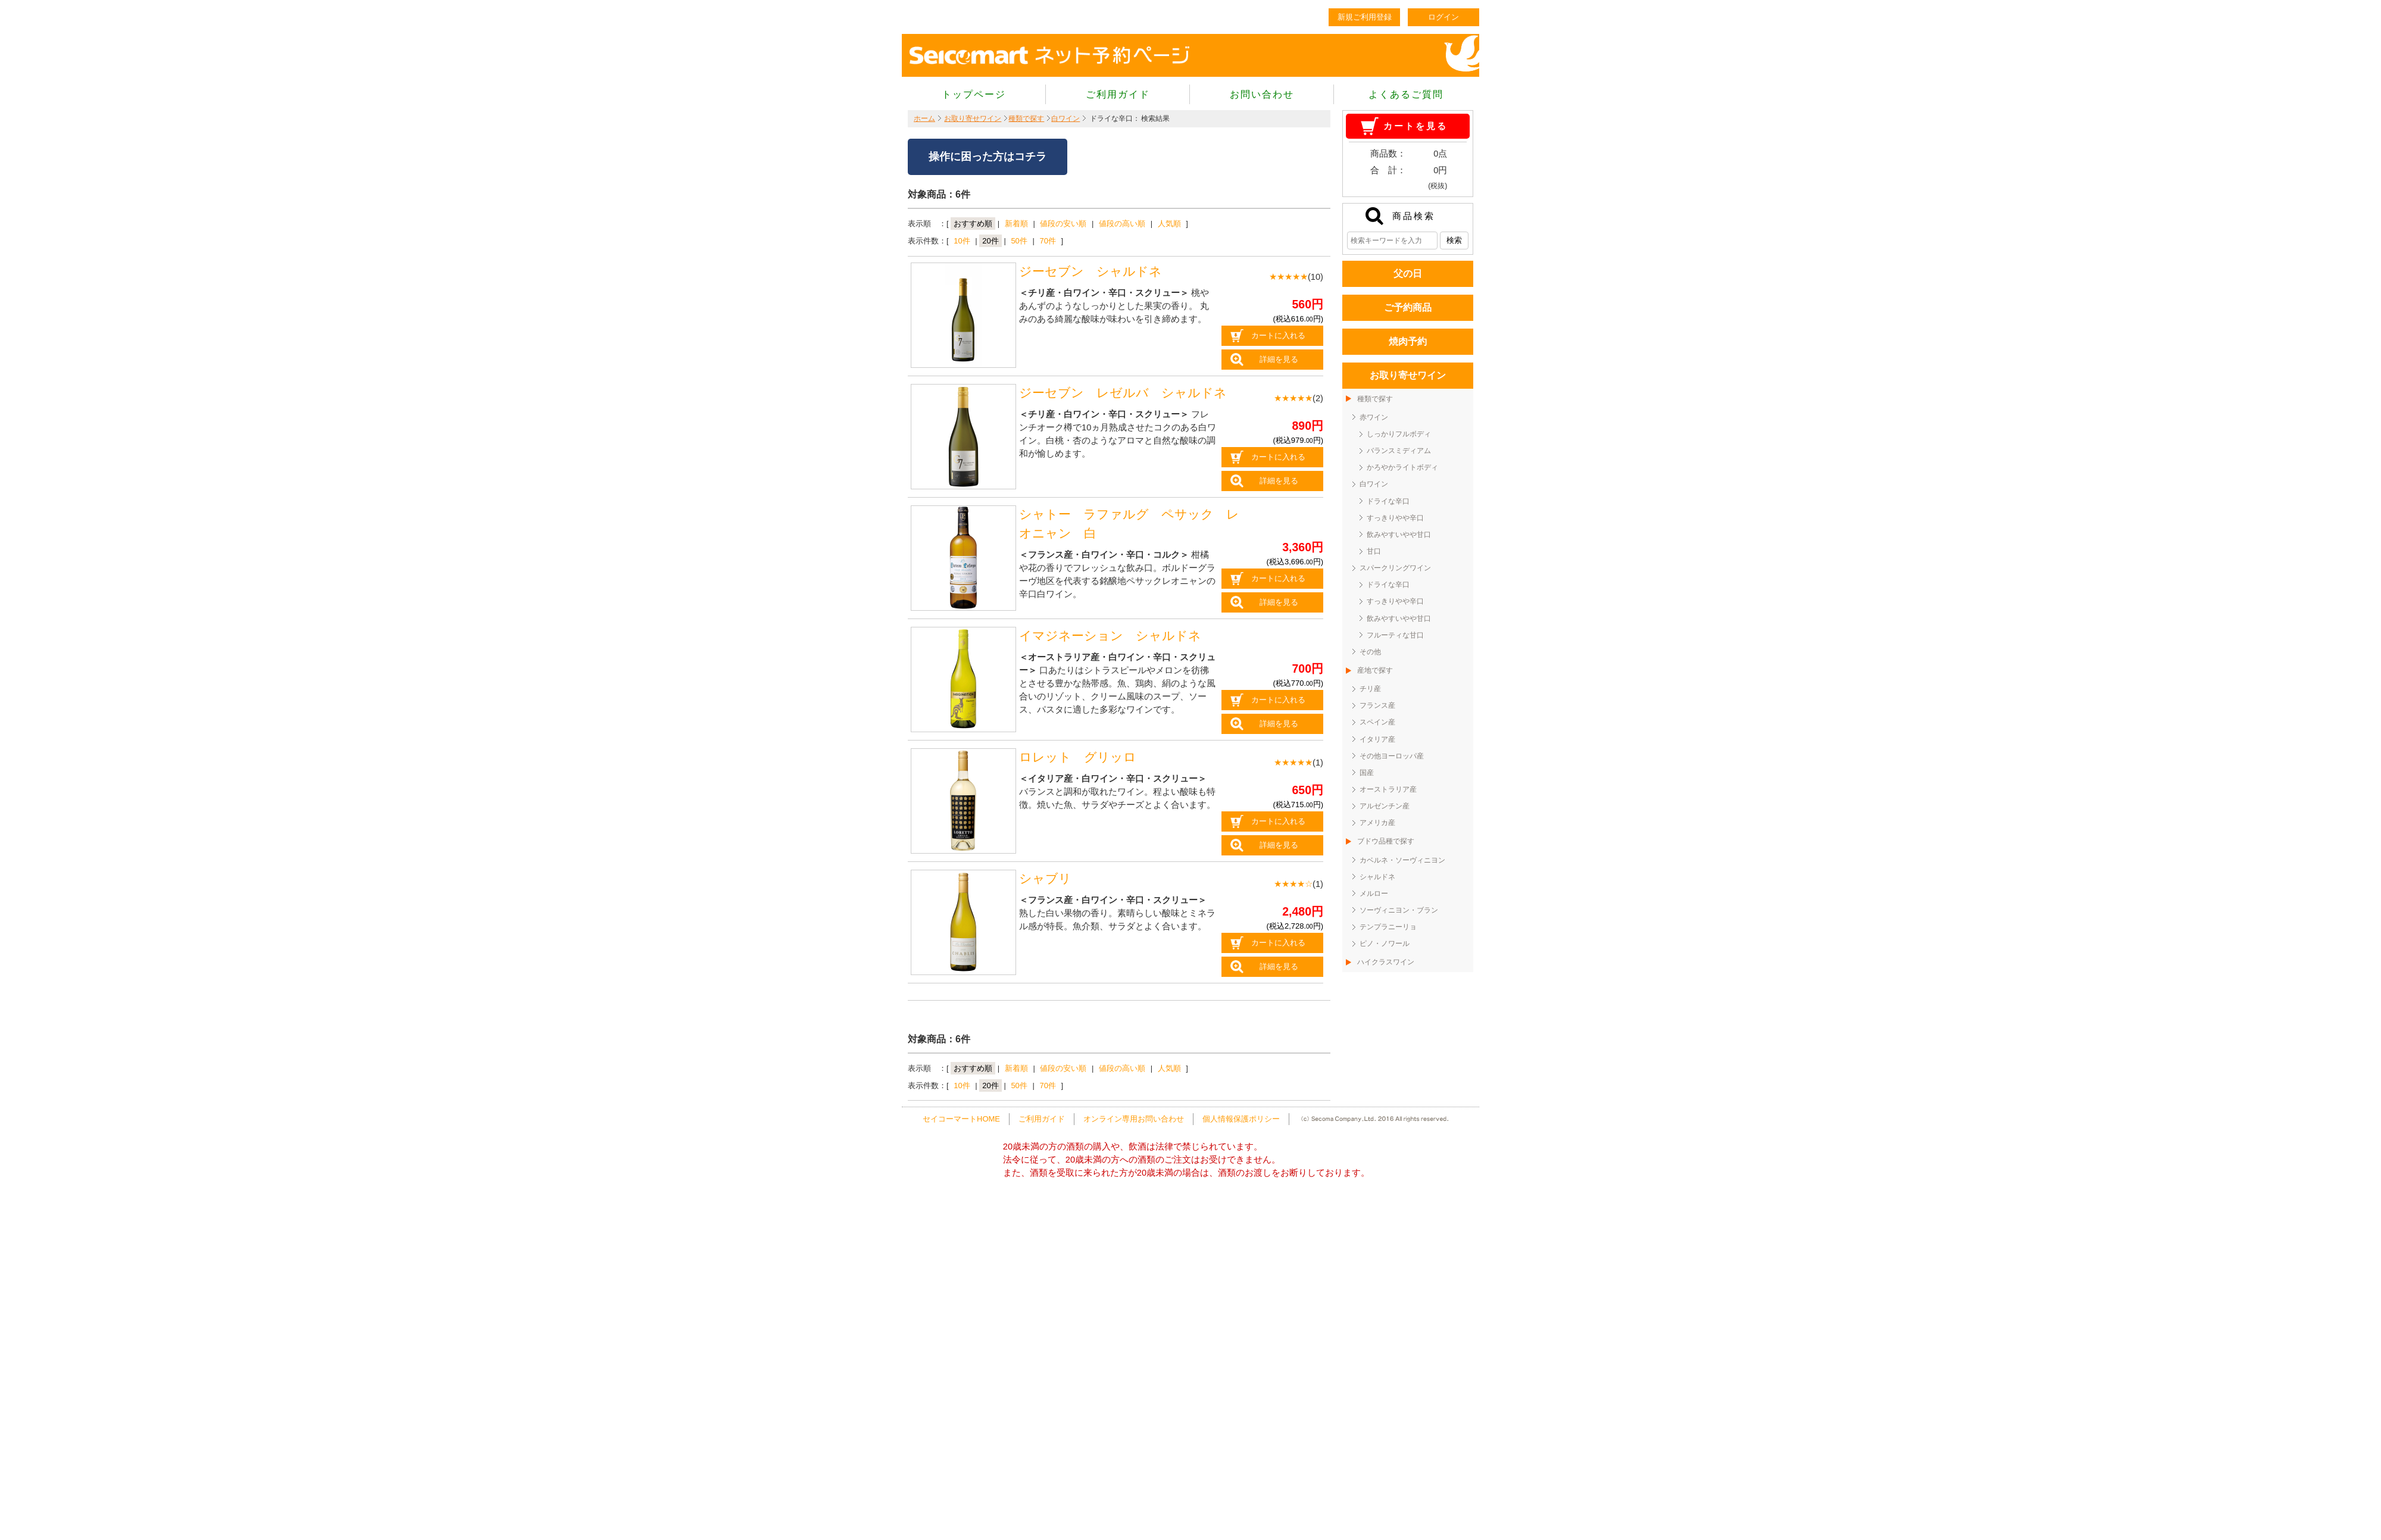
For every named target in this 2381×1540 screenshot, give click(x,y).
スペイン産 (1377, 722)
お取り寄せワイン (972, 118)
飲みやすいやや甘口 (1399, 534)
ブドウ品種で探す (1385, 841)
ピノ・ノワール (1385, 943)
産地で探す (1375, 670)
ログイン (1443, 17)
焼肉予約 (1408, 341)
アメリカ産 (1377, 823)
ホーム (924, 118)
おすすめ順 (973, 223)
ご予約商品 (1408, 307)
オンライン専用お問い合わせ (1133, 1118)
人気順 (1169, 223)
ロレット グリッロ (1077, 757)
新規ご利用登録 (1365, 17)
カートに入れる (1278, 335)
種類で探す (1026, 118)
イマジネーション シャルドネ (1110, 636)
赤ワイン (1374, 417)
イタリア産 (1377, 739)
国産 (1367, 773)
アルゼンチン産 (1385, 806)
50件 (1019, 240)
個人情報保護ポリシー (1241, 1118)
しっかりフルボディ (1399, 434)
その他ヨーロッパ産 (1392, 756)
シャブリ (1045, 878)
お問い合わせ (1262, 94)
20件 (990, 240)
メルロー (1374, 893)
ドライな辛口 (1388, 501)
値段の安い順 (1063, 223)
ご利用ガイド (1118, 94)
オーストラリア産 (1388, 789)
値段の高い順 (1122, 223)
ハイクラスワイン (1385, 962)
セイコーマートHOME (961, 1118)
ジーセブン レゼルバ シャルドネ (1129, 393)
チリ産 (1370, 689)
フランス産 (1377, 705)
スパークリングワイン (1395, 568)
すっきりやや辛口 (1395, 518)
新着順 (1016, 223)
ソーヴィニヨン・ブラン (1399, 910)
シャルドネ (1377, 877)
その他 (1370, 652)
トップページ (974, 94)
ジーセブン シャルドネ (1090, 271)
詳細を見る (1279, 359)
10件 (962, 240)
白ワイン (1065, 118)
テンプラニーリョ (1388, 927)
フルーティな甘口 (1395, 635)
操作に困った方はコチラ (987, 157)
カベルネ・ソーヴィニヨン (1402, 860)
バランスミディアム (1399, 450)
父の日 (1407, 273)
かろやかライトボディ (1402, 467)
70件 (1047, 240)
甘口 (1374, 551)
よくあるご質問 (1405, 94)
